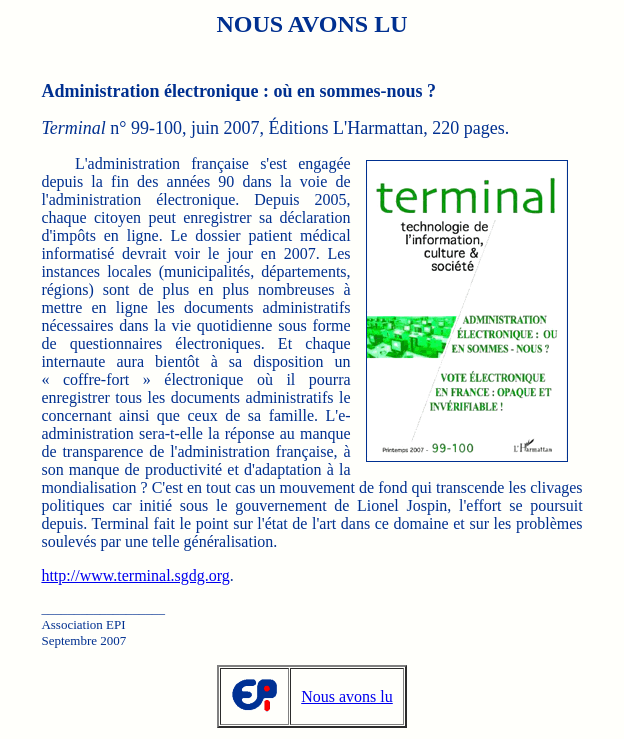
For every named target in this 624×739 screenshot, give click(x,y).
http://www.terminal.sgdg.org (135, 575)
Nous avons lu (347, 696)
